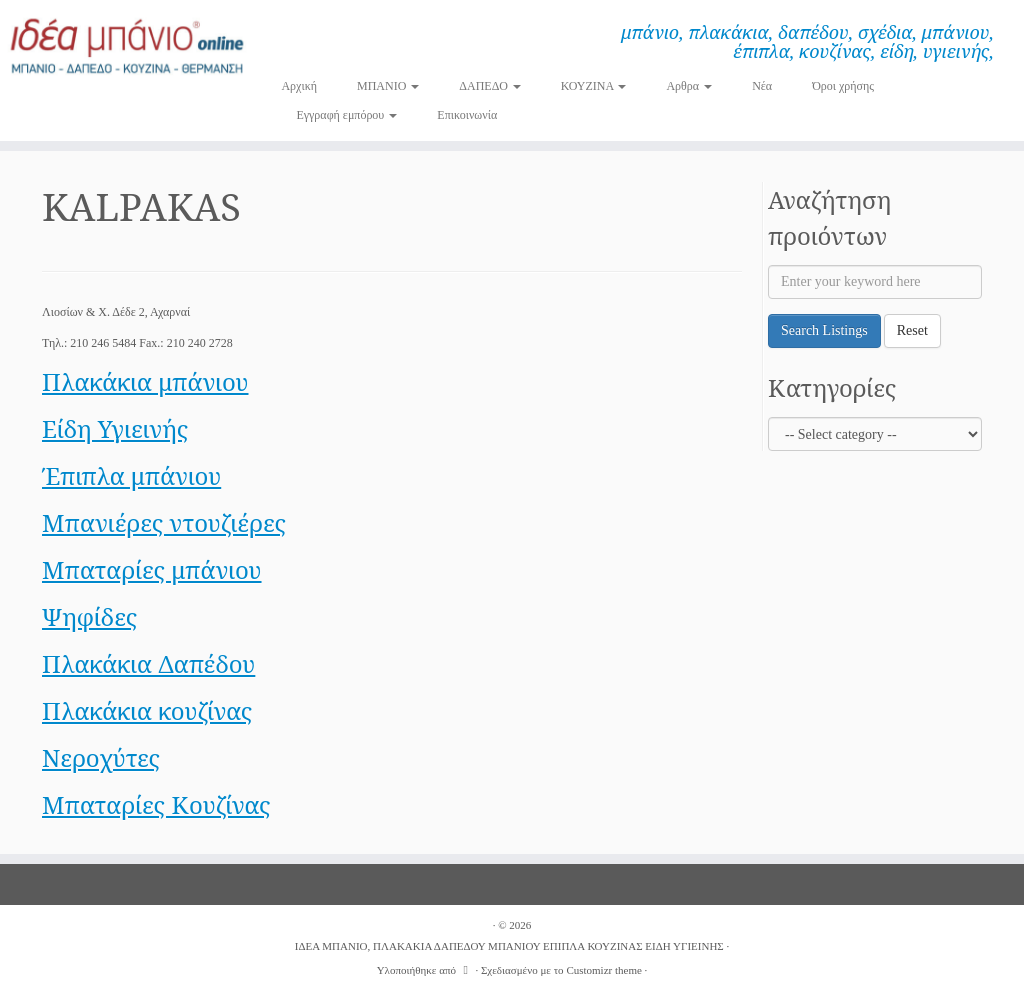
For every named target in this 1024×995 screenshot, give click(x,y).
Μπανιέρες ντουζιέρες (164, 522)
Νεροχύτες (101, 757)
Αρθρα (689, 86)
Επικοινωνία (467, 115)
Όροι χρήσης (843, 86)
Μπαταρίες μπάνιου (152, 569)
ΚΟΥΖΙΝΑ (594, 86)
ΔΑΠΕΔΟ (490, 86)
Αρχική (299, 86)
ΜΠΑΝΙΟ (388, 86)
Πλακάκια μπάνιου (145, 381)
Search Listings (824, 330)
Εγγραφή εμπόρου (346, 115)
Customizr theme (603, 970)
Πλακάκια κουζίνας (147, 710)
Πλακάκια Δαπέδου (148, 663)
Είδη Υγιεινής (115, 428)
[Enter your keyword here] (875, 282)
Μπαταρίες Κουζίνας (156, 804)
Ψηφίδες (89, 616)
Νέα (762, 86)
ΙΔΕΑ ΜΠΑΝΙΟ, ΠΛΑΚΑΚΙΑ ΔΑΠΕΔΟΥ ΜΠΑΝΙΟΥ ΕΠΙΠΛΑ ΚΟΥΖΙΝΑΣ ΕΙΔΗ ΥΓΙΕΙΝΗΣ (509, 946)
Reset (912, 330)
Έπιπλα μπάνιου (131, 475)
